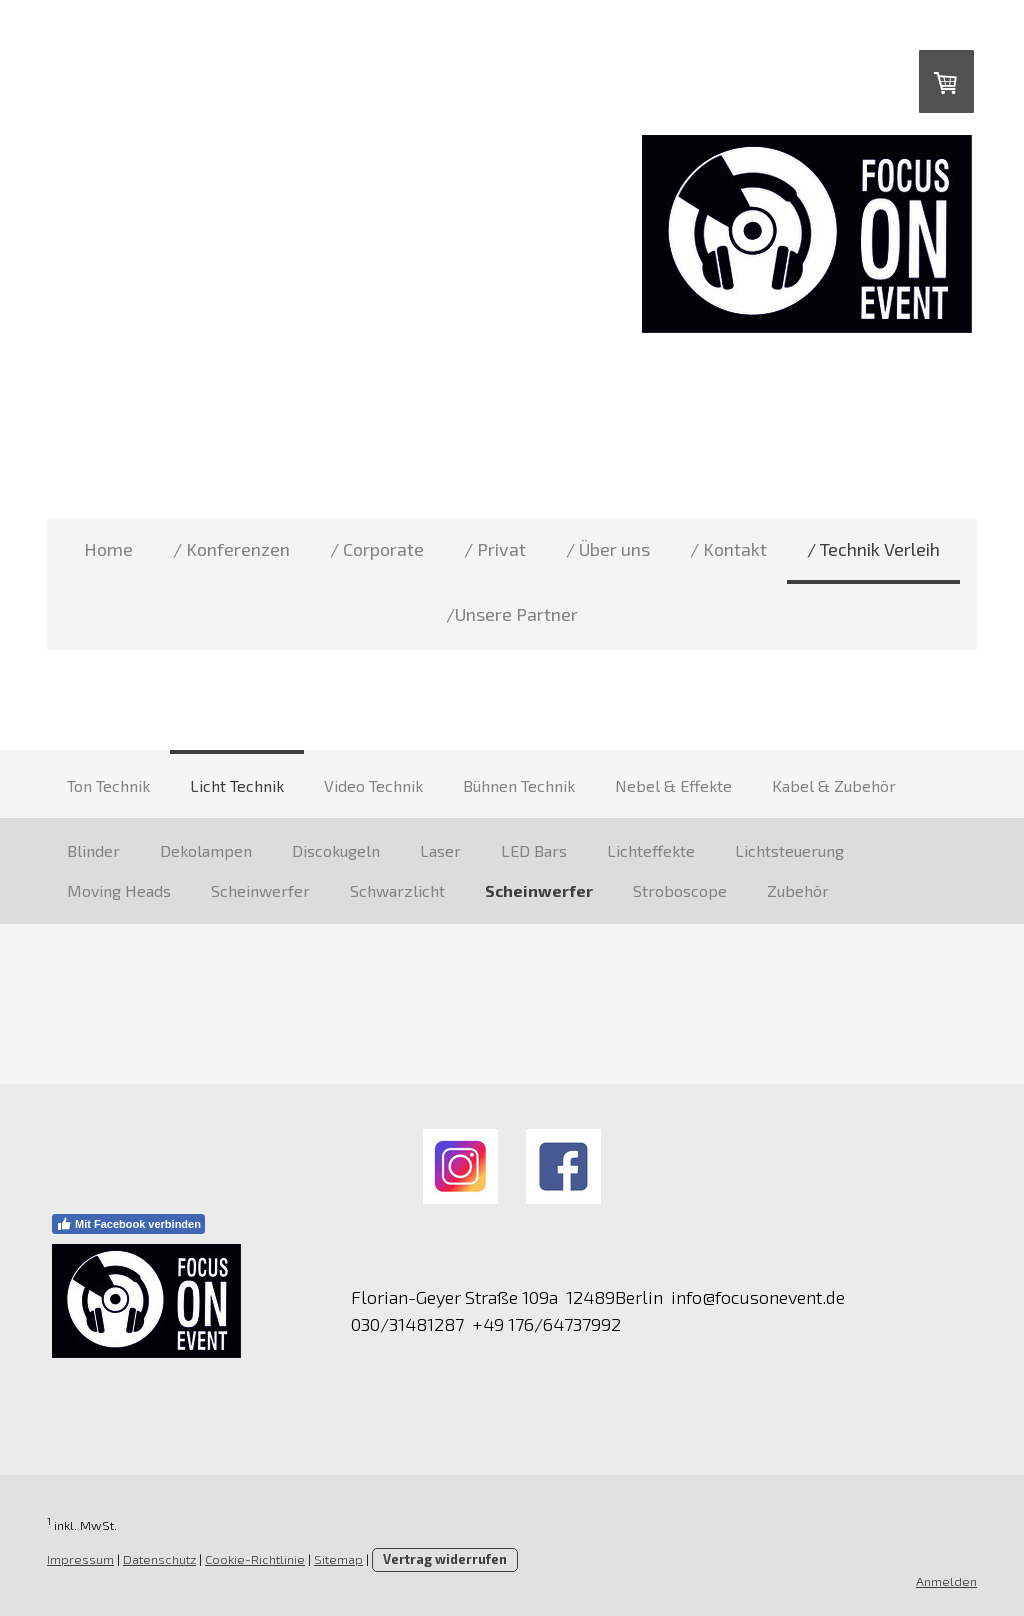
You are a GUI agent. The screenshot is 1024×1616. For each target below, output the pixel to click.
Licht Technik (237, 785)
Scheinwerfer (260, 890)
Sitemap (338, 1559)
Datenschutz (159, 1559)
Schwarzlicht (397, 890)
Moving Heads (119, 890)
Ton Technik (108, 785)
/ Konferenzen (231, 549)
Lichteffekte (651, 850)
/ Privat (495, 549)
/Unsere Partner (512, 614)
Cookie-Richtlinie (255, 1559)
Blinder (93, 850)
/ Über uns (608, 549)
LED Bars (534, 850)
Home (108, 549)
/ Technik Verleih (873, 549)
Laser (440, 850)
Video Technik (373, 785)
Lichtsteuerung (789, 850)
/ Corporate (377, 549)
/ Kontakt (728, 549)
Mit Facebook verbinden (128, 1224)
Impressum (80, 1559)
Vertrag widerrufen (445, 1559)
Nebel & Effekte (673, 785)
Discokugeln (336, 850)
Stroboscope (680, 890)
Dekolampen (206, 850)
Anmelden (946, 1581)
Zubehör (798, 890)
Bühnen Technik (519, 785)
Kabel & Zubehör (834, 785)
